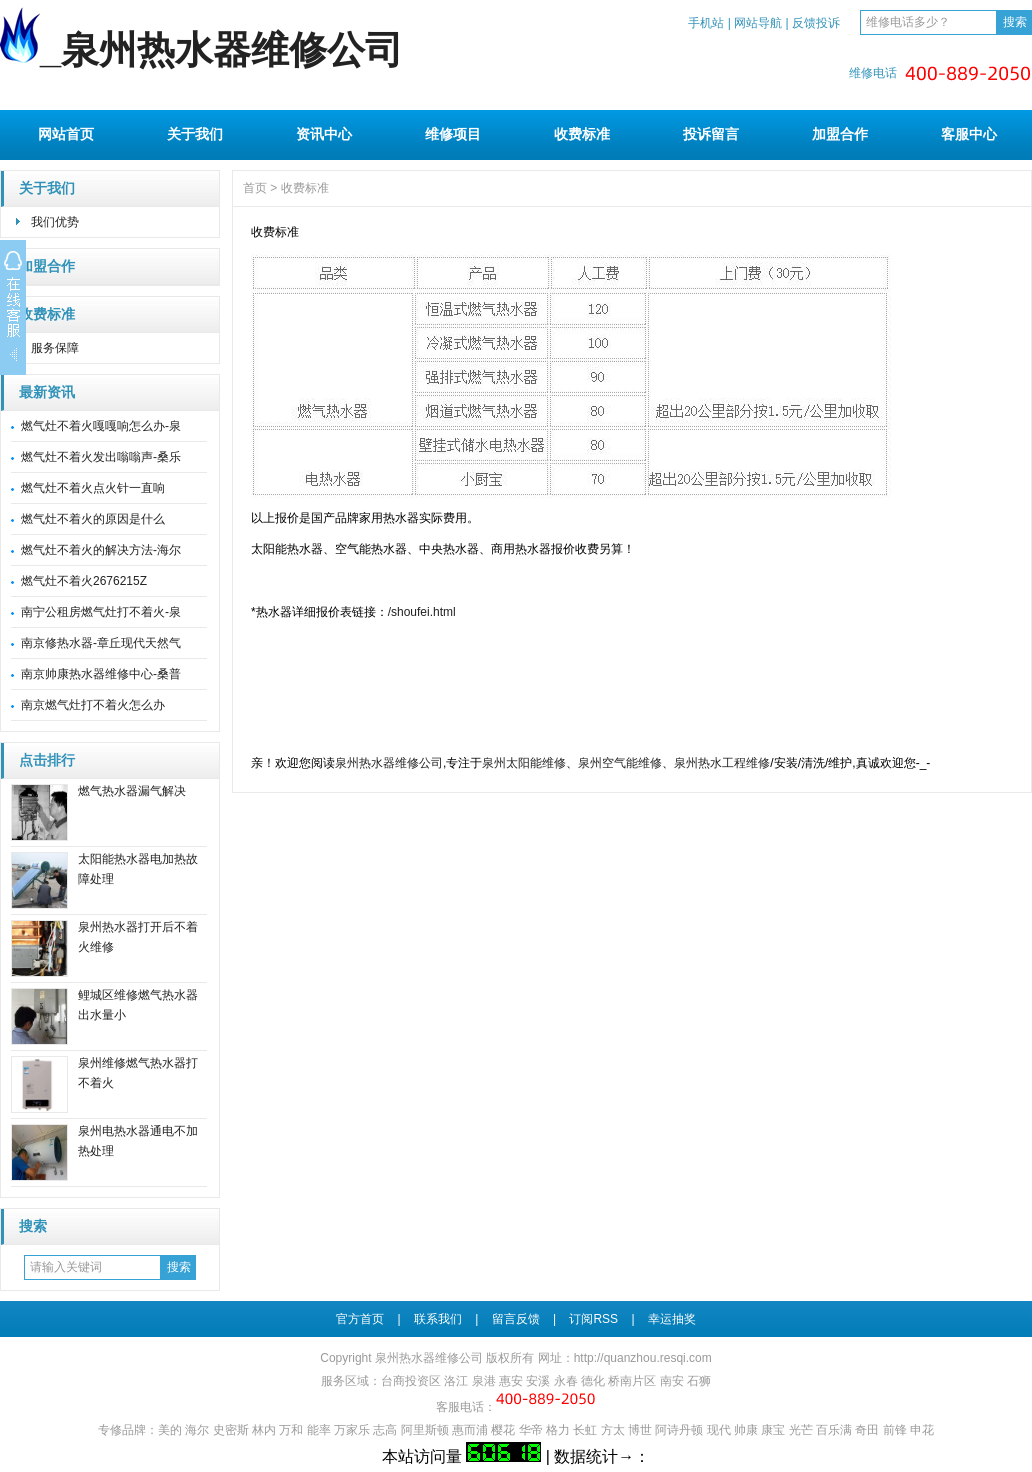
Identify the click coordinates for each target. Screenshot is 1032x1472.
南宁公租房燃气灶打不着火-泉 (101, 612)
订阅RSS (593, 1319)
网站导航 (758, 23)
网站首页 (66, 134)
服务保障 (55, 348)
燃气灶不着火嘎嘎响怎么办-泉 (101, 426)
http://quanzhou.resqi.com (643, 1358)
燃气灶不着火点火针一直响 (93, 488)
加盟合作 (840, 134)
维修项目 (453, 134)
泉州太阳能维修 (524, 763)
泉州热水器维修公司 (389, 763)
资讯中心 (324, 134)
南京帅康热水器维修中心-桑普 (101, 674)
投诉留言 (711, 134)
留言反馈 (516, 1319)
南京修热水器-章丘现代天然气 (101, 643)
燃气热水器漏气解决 (132, 791)
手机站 (706, 23)
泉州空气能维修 (620, 763)
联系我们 (438, 1319)
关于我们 (195, 134)
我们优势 (55, 222)
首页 (255, 188)
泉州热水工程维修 (722, 763)
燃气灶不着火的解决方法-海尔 (101, 550)
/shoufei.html (422, 612)
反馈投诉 (816, 23)
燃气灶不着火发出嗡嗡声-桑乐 (101, 457)
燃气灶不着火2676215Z (84, 581)
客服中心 (969, 134)
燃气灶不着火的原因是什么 (93, 519)
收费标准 (582, 134)
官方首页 (360, 1319)
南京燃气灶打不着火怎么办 (93, 705)
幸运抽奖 (672, 1319)
